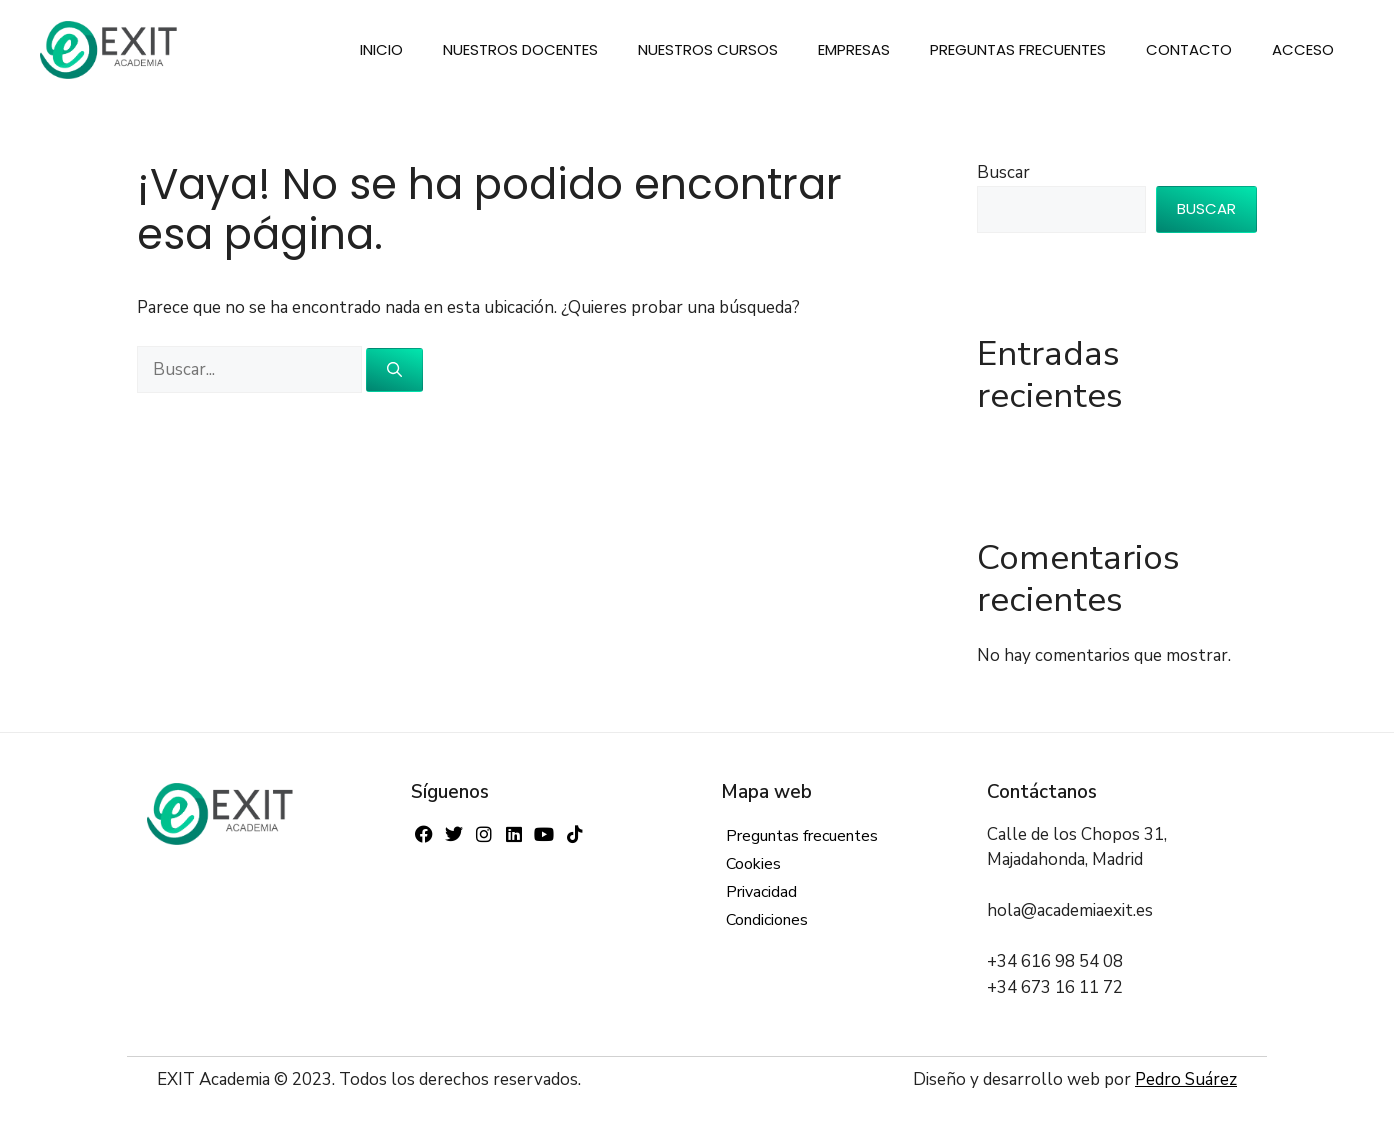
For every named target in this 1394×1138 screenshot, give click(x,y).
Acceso (1303, 49)
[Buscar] (394, 370)
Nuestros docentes (520, 49)
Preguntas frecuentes (1018, 49)
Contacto (1189, 49)
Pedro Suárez (1186, 1079)
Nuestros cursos (708, 49)
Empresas (854, 49)
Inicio (381, 49)
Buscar (1003, 172)
